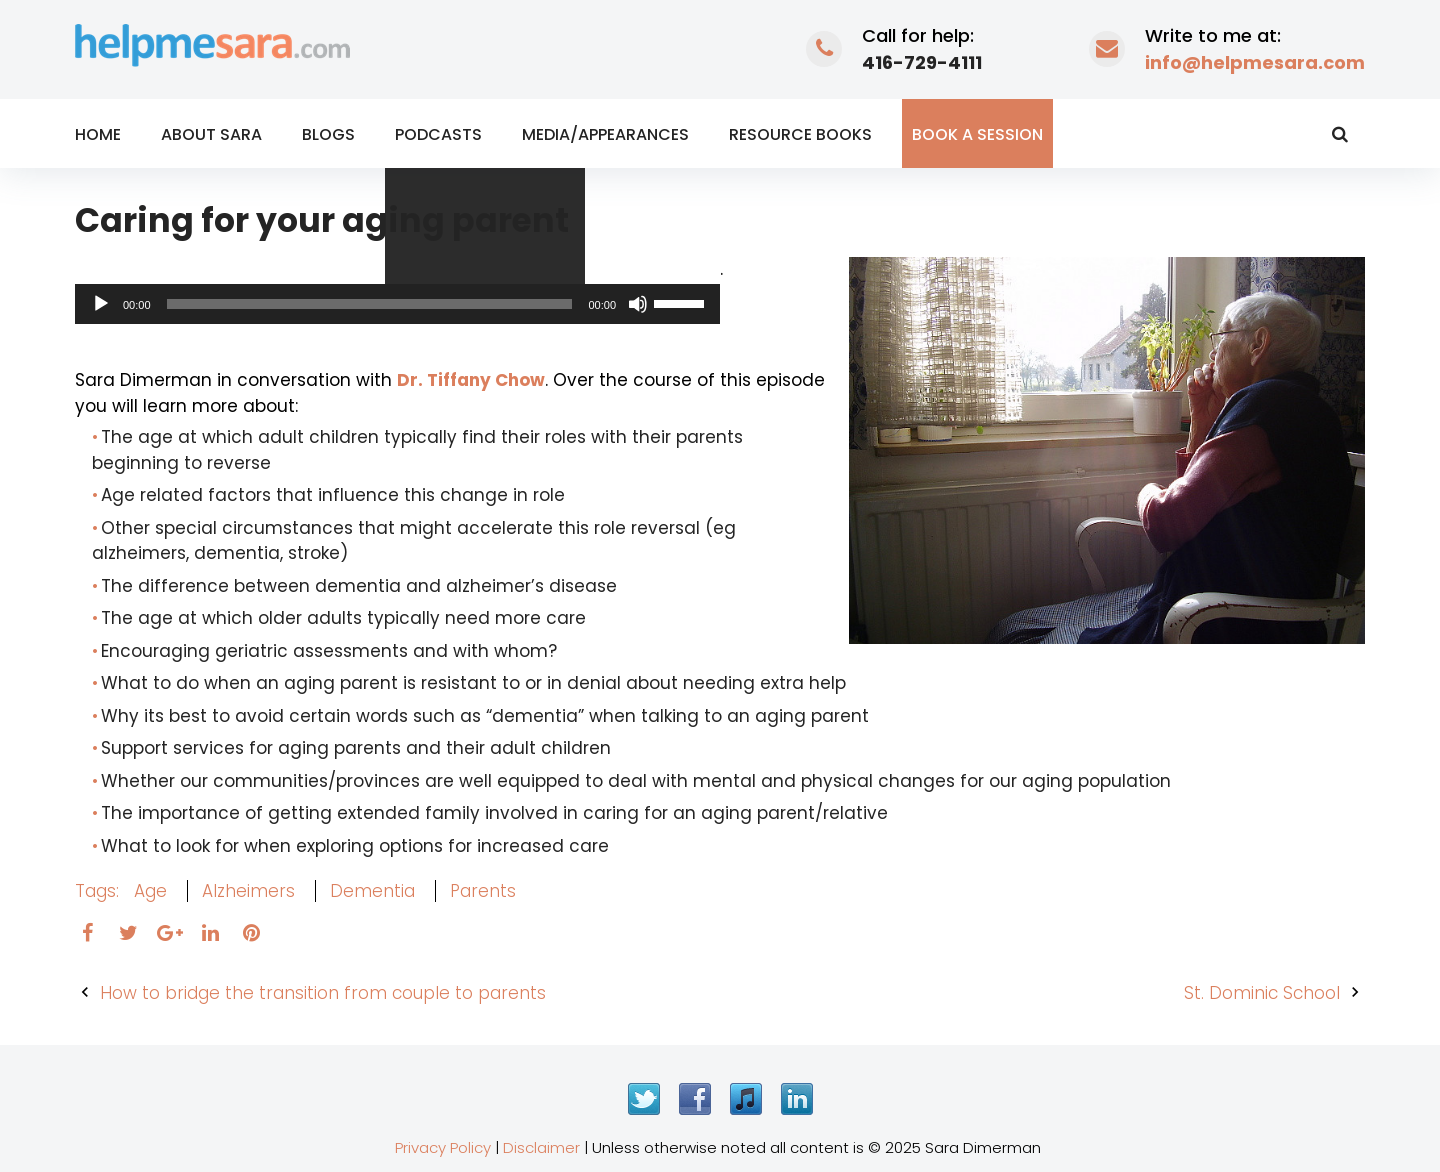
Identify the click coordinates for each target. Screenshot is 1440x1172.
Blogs (328, 134)
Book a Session (977, 134)
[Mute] (638, 304)
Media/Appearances (605, 134)
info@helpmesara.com (1255, 62)
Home (98, 134)
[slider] (370, 304)
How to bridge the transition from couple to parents (323, 993)
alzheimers (248, 891)
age (150, 891)
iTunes (746, 1099)
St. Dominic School (1262, 993)
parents (483, 891)
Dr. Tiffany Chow (471, 380)
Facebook (695, 1099)
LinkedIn (797, 1099)
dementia (372, 891)
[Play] (101, 304)
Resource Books (800, 134)
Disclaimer (541, 1147)
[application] (397, 304)
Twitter (644, 1099)
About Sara (211, 134)
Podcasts (438, 134)
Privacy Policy (443, 1147)
